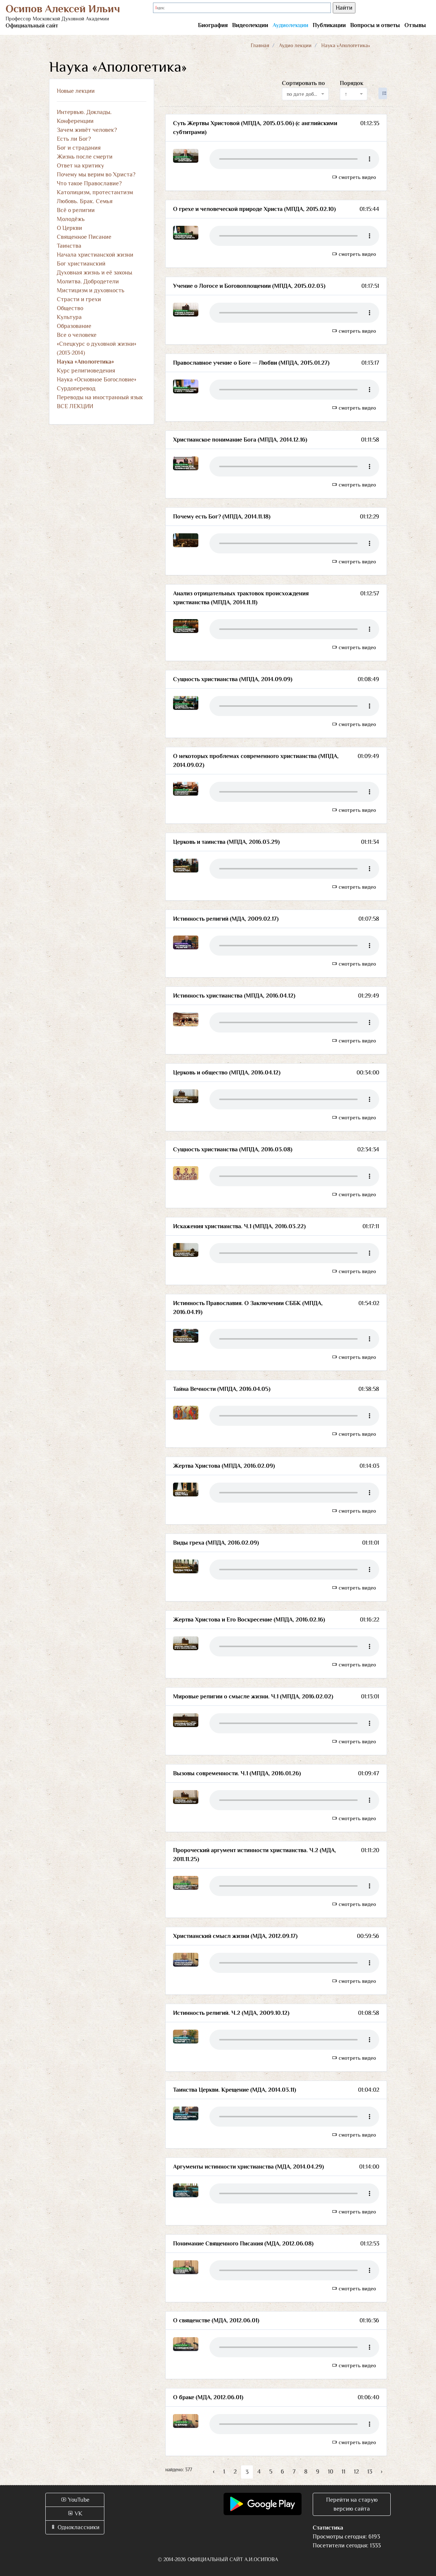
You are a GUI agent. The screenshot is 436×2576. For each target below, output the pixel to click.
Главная (260, 45)
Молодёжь (71, 219)
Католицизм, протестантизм (95, 192)
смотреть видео (354, 177)
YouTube (75, 2500)
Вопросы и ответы (375, 25)
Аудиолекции (290, 25)
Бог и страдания (79, 147)
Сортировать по (303, 83)
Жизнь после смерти (85, 156)
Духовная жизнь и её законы (94, 272)
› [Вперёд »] (382, 2471)
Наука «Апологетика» (85, 361)
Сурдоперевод (76, 388)
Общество (70, 308)
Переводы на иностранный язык (100, 397)
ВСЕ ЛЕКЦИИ (75, 406)
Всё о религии (76, 210)
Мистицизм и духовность (90, 290)
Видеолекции (250, 25)
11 (343, 2471)
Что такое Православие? (89, 183)
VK (74, 2513)
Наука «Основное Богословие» (96, 379)
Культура (69, 317)
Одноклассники (75, 2527)
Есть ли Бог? (74, 139)
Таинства (69, 246)
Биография (213, 25)
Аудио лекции (295, 45)
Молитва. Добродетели (88, 281)
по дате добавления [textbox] (303, 94)
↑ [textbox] (346, 94)
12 (356, 2471)
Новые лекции (76, 91)
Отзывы (415, 25)
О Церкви (69, 228)
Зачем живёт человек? (87, 130)
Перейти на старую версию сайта (352, 2504)
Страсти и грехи (79, 299)
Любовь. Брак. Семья (85, 201)
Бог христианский (81, 263)
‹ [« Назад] (214, 2471)
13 (369, 2471)
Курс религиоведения (86, 370)
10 (330, 2471)
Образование (74, 326)
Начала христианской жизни (95, 254)
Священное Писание (84, 237)
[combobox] (305, 94)
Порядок (351, 83)
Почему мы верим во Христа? (96, 174)
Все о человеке (77, 335)
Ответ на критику (80, 165)
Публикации (329, 25)
